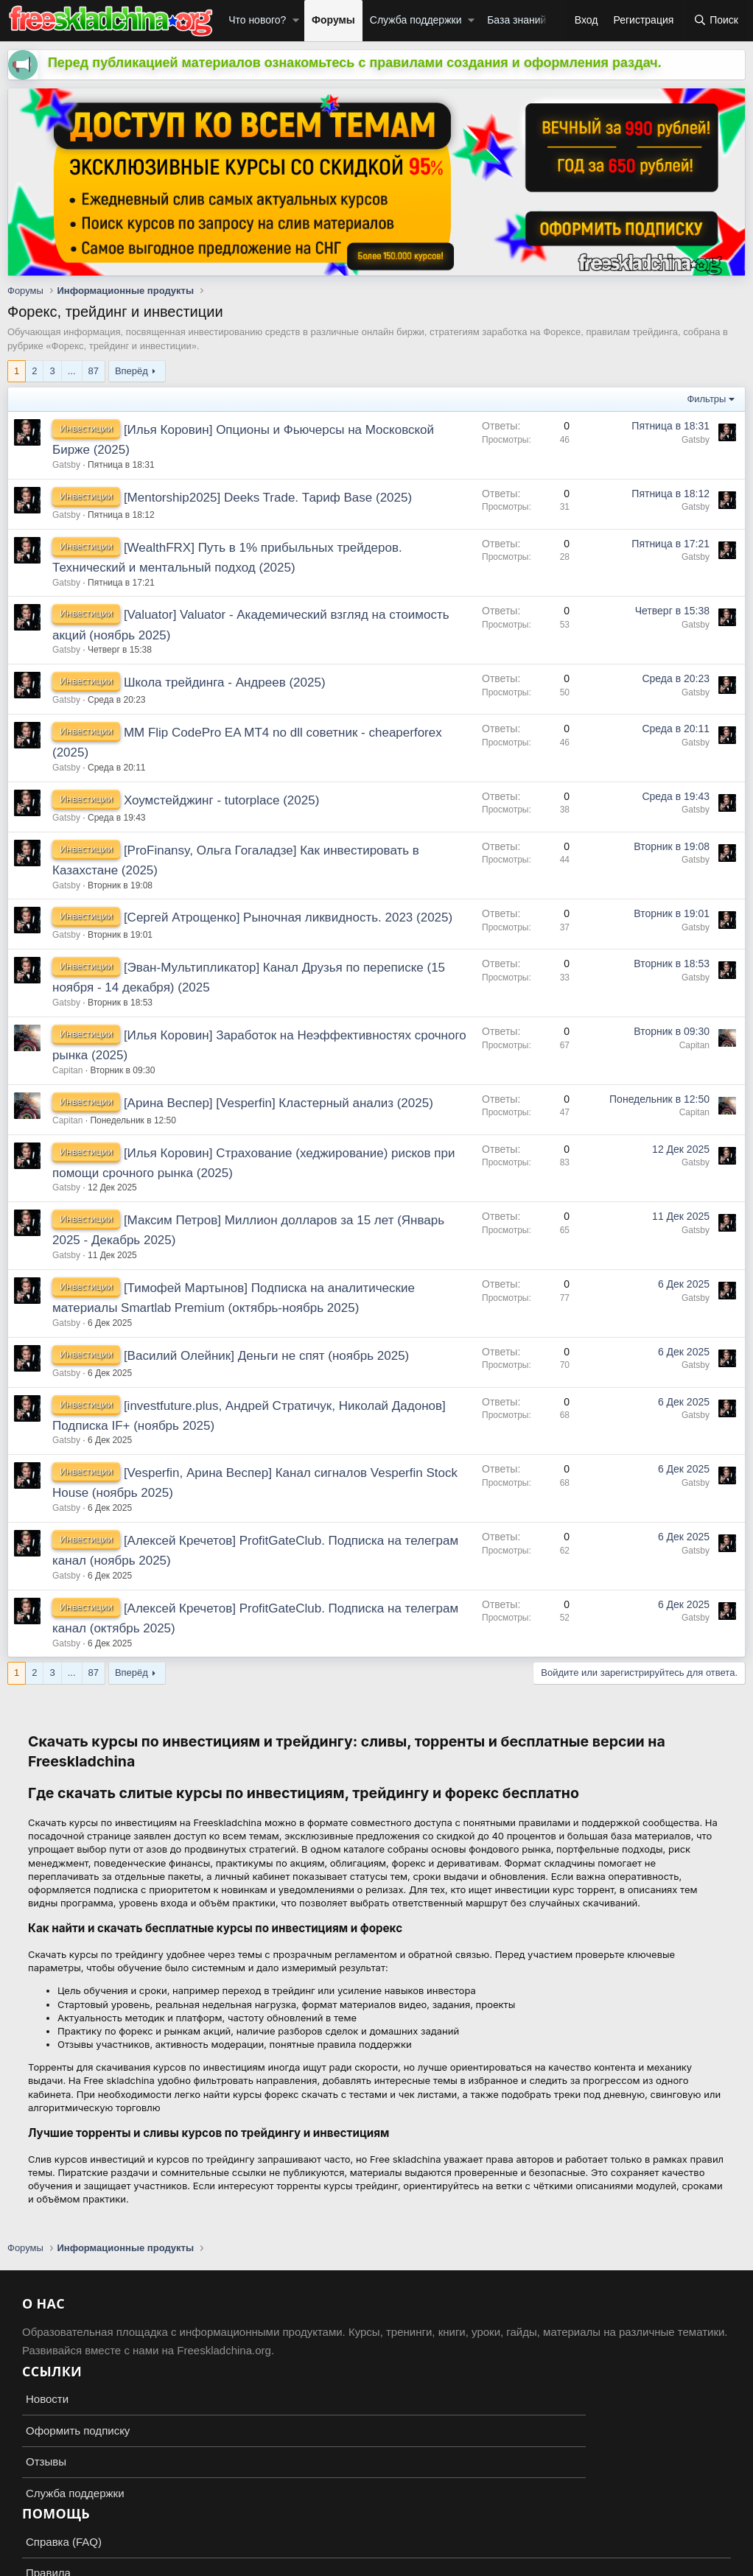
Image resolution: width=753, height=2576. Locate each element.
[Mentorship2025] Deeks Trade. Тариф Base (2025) (268, 498)
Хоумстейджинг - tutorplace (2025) (221, 800)
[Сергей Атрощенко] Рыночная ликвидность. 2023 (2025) (288, 917)
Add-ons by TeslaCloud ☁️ (376, 2551)
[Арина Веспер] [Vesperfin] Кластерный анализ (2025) (278, 1103)
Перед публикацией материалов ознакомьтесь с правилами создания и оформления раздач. (355, 62)
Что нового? (257, 20)
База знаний (516, 20)
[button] (295, 20)
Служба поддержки (416, 20)
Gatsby (66, 465)
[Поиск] (716, 20)
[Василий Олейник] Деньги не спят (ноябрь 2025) (266, 1356)
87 (93, 370)
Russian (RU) (45, 2524)
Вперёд (131, 370)
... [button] (72, 370)
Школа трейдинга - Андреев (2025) (225, 682)
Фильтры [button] (706, 398)
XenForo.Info (92, 2562)
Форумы (333, 20)
